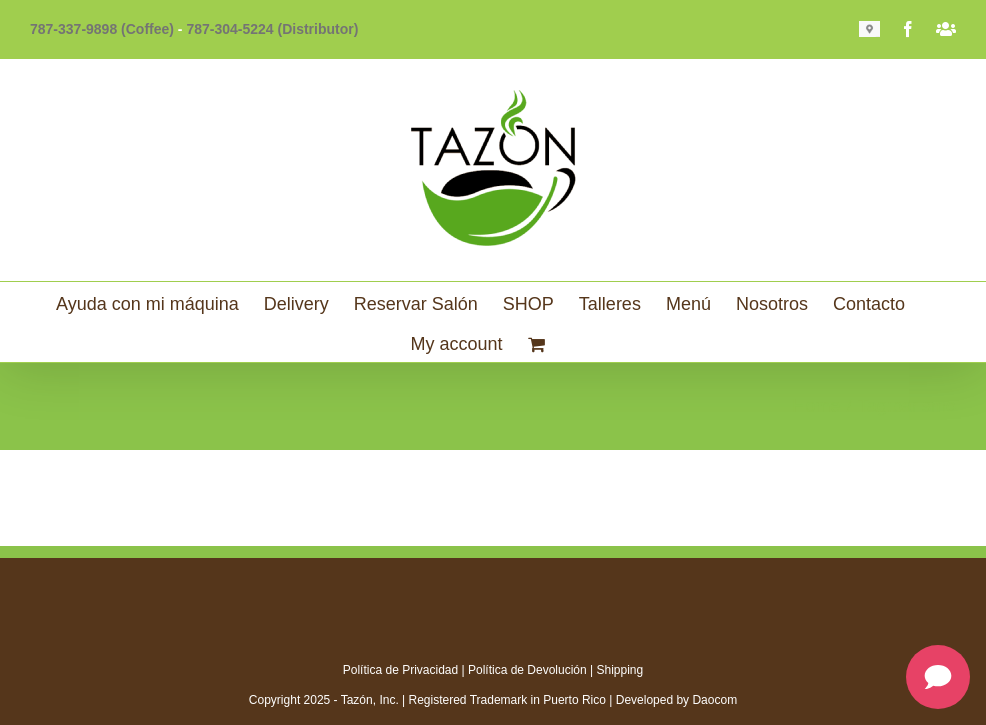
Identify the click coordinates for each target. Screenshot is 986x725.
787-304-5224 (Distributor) (272, 29)
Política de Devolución (527, 670)
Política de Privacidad (400, 670)
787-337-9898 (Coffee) (102, 29)
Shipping (620, 670)
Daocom (714, 700)
